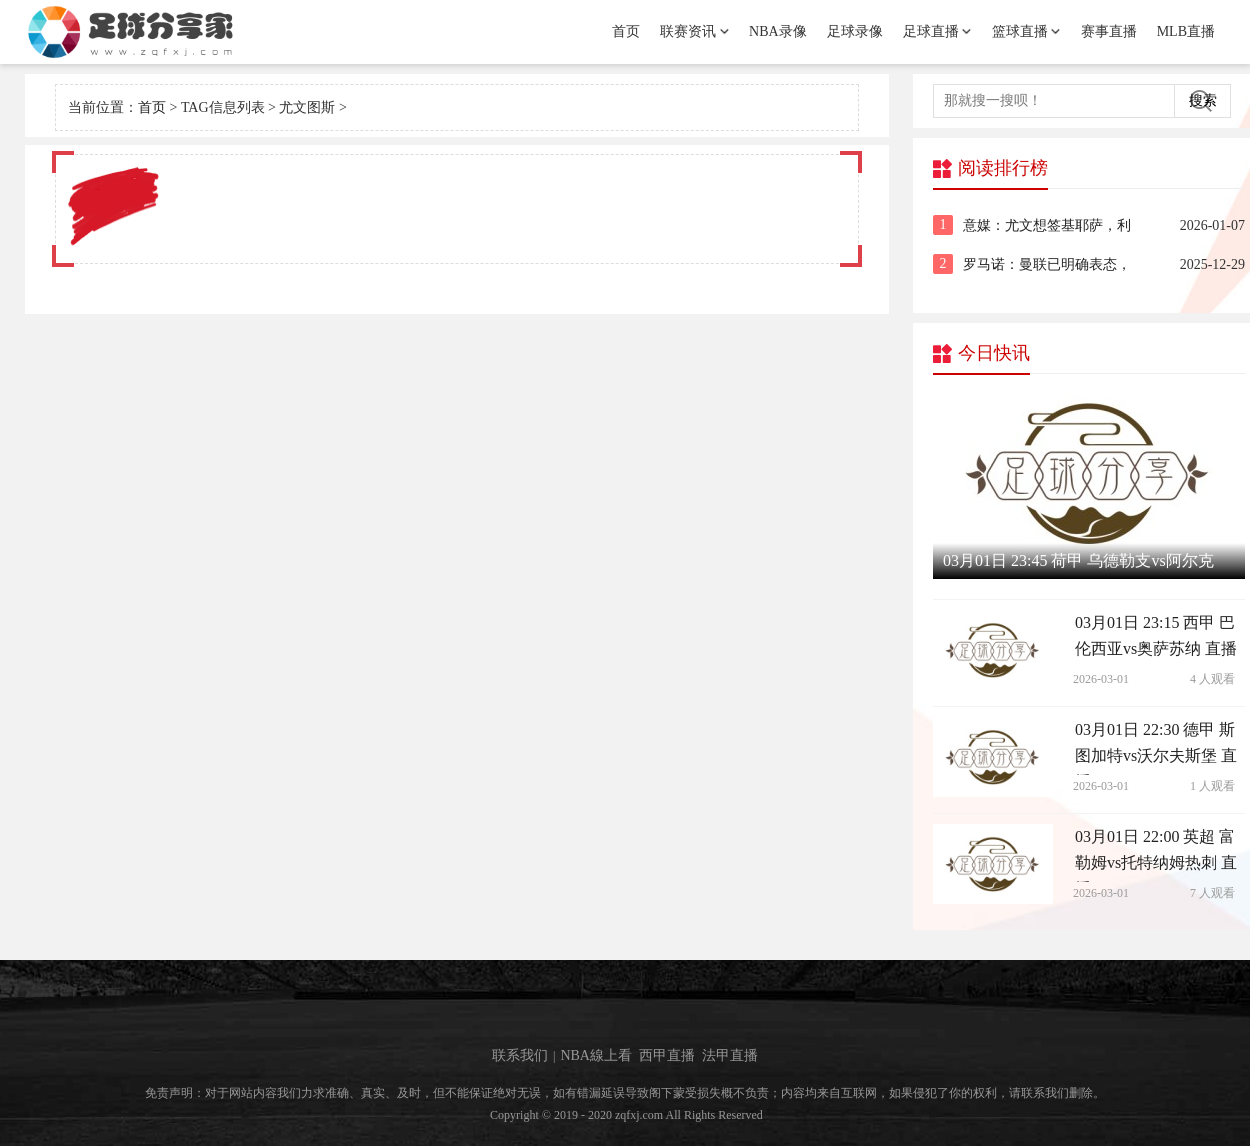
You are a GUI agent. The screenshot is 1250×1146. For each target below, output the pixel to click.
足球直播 (931, 31)
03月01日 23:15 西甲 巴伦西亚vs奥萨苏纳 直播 (1156, 635)
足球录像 (855, 31)
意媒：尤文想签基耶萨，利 (1047, 225)
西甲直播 (667, 1055)
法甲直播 (730, 1055)
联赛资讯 (688, 31)
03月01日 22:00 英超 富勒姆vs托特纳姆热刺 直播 (1156, 855)
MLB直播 (1186, 31)
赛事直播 (1109, 31)
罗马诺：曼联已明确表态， (1047, 264)
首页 (626, 31)
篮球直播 (1020, 31)
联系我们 (520, 1055)
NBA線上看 (596, 1055)
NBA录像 (778, 31)
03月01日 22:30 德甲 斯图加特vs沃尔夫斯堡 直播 (1156, 748)
